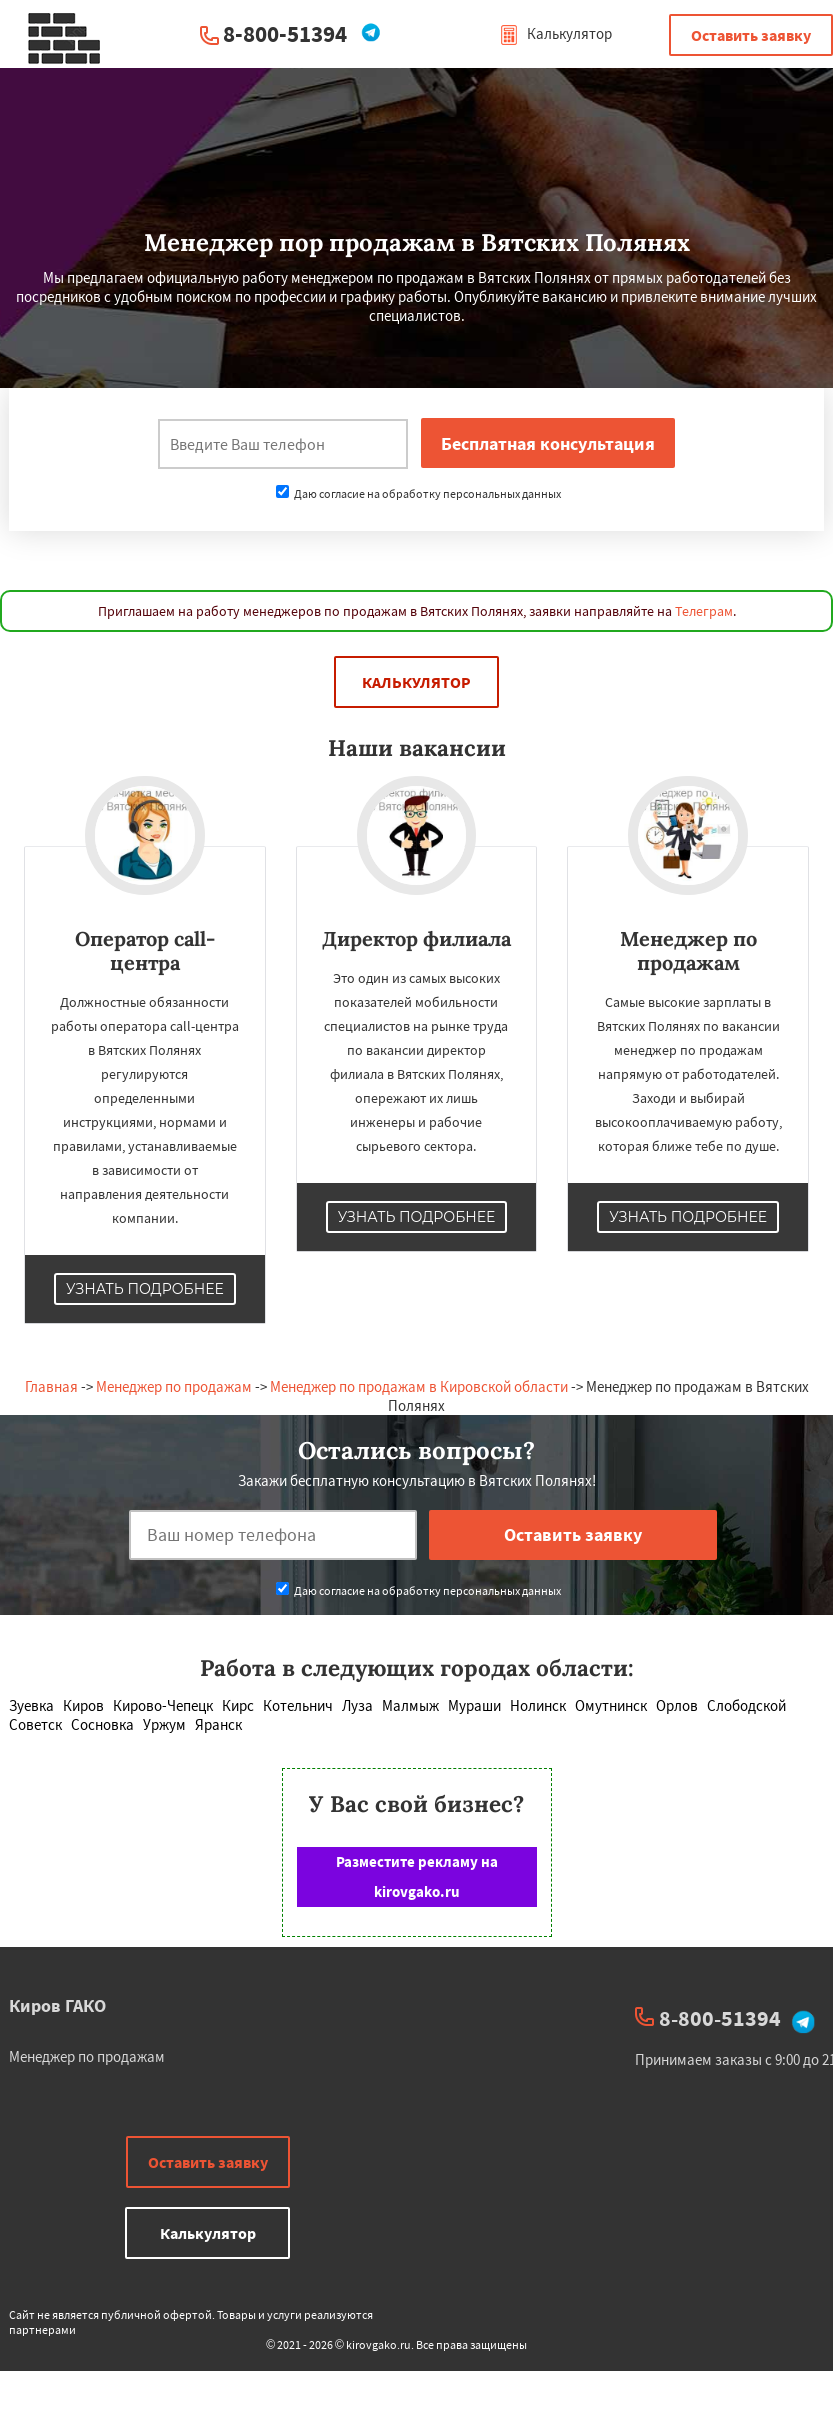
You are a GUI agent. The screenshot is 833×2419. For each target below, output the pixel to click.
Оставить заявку (751, 35)
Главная (51, 1386)
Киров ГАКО (57, 2005)
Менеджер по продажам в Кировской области (419, 1386)
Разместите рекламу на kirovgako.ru (417, 1876)
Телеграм (704, 611)
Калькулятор (555, 33)
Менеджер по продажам (174, 1386)
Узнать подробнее (145, 1289)
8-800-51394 (285, 33)
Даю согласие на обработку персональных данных (418, 493)
